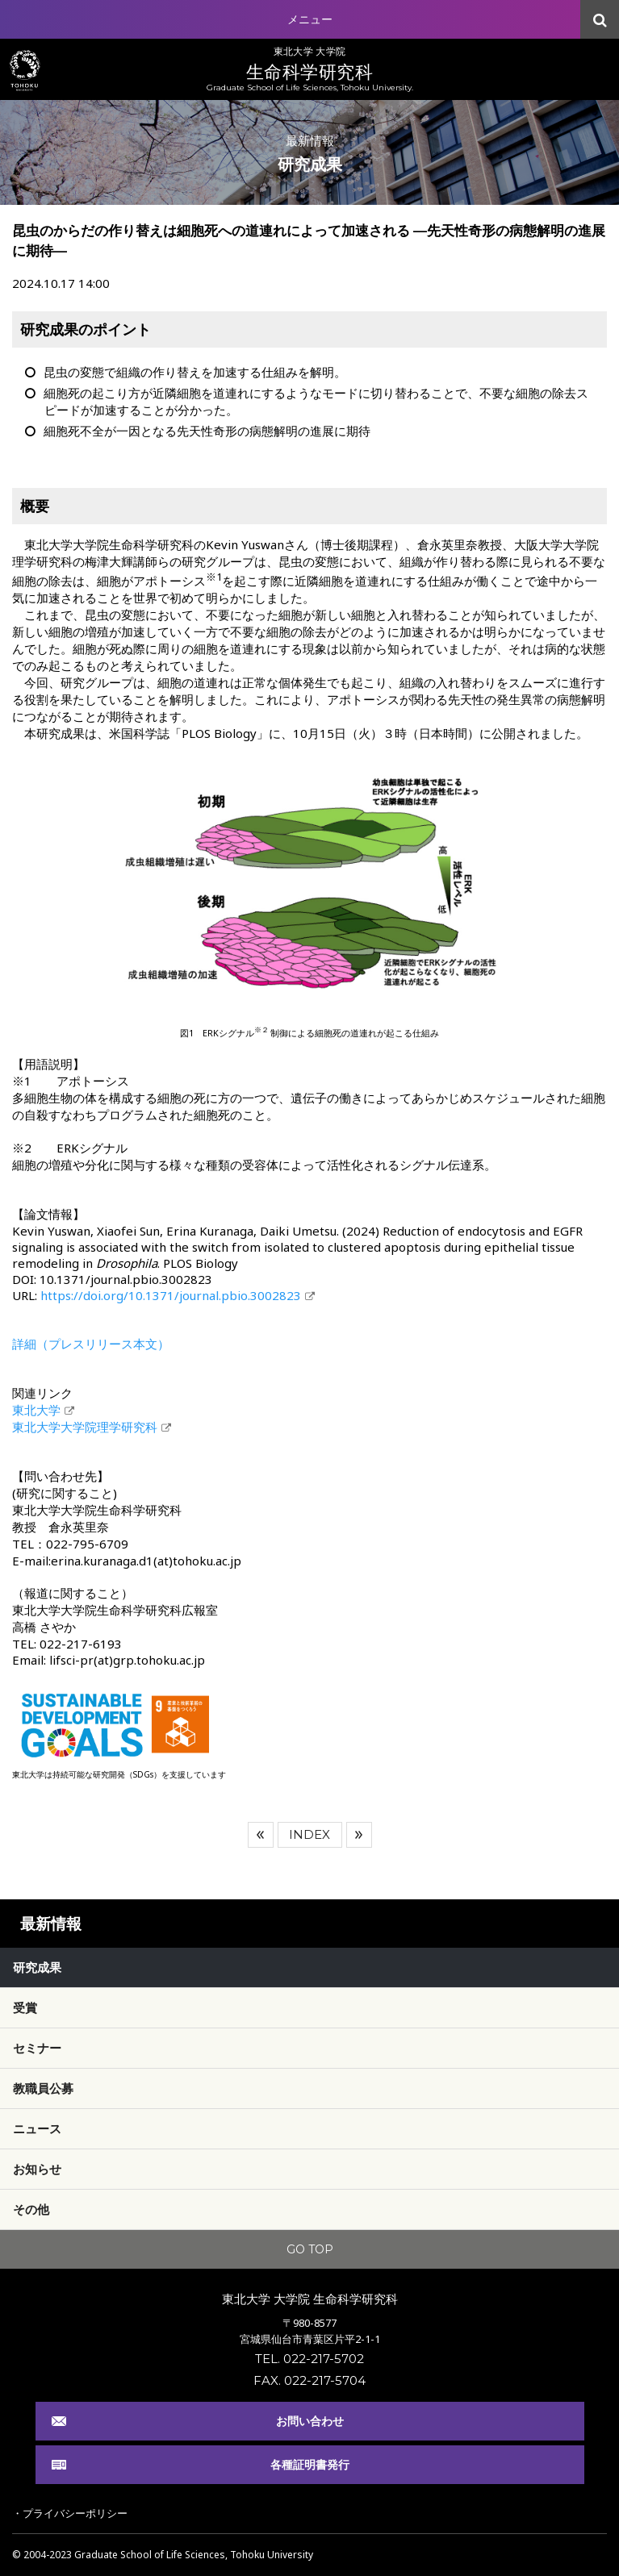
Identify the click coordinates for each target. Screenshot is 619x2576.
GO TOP (309, 2249)
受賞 (25, 2007)
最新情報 (51, 1923)
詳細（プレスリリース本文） (90, 1344)
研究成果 (37, 1967)
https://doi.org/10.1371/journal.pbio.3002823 (170, 1295)
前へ (261, 1835)
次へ (359, 1835)
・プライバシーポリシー (70, 2513)
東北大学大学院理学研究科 (84, 1427)
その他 (31, 2209)
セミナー (37, 2048)
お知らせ (37, 2169)
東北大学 (36, 1410)
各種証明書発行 (309, 2464)
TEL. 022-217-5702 (309, 2358)
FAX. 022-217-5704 (309, 2380)
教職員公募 (43, 2088)
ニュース (37, 2128)
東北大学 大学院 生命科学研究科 (310, 2298)
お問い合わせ (310, 2420)
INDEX (309, 1834)
